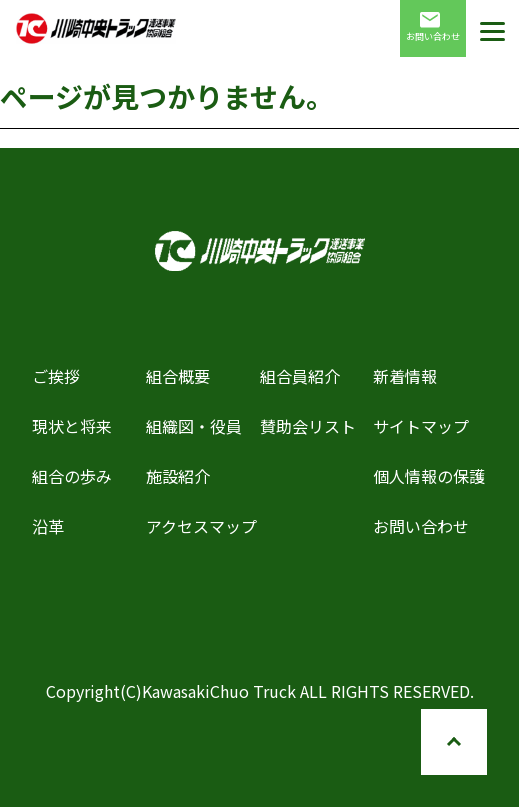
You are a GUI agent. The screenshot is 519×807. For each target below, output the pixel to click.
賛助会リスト (308, 426)
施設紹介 (178, 476)
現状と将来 (72, 426)
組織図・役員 (194, 426)
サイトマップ (421, 426)
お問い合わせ (433, 27)
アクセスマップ (201, 526)
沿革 (48, 526)
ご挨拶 (56, 376)
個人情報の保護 (429, 476)
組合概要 (178, 376)
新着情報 (405, 376)
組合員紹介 (300, 376)
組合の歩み (72, 476)
